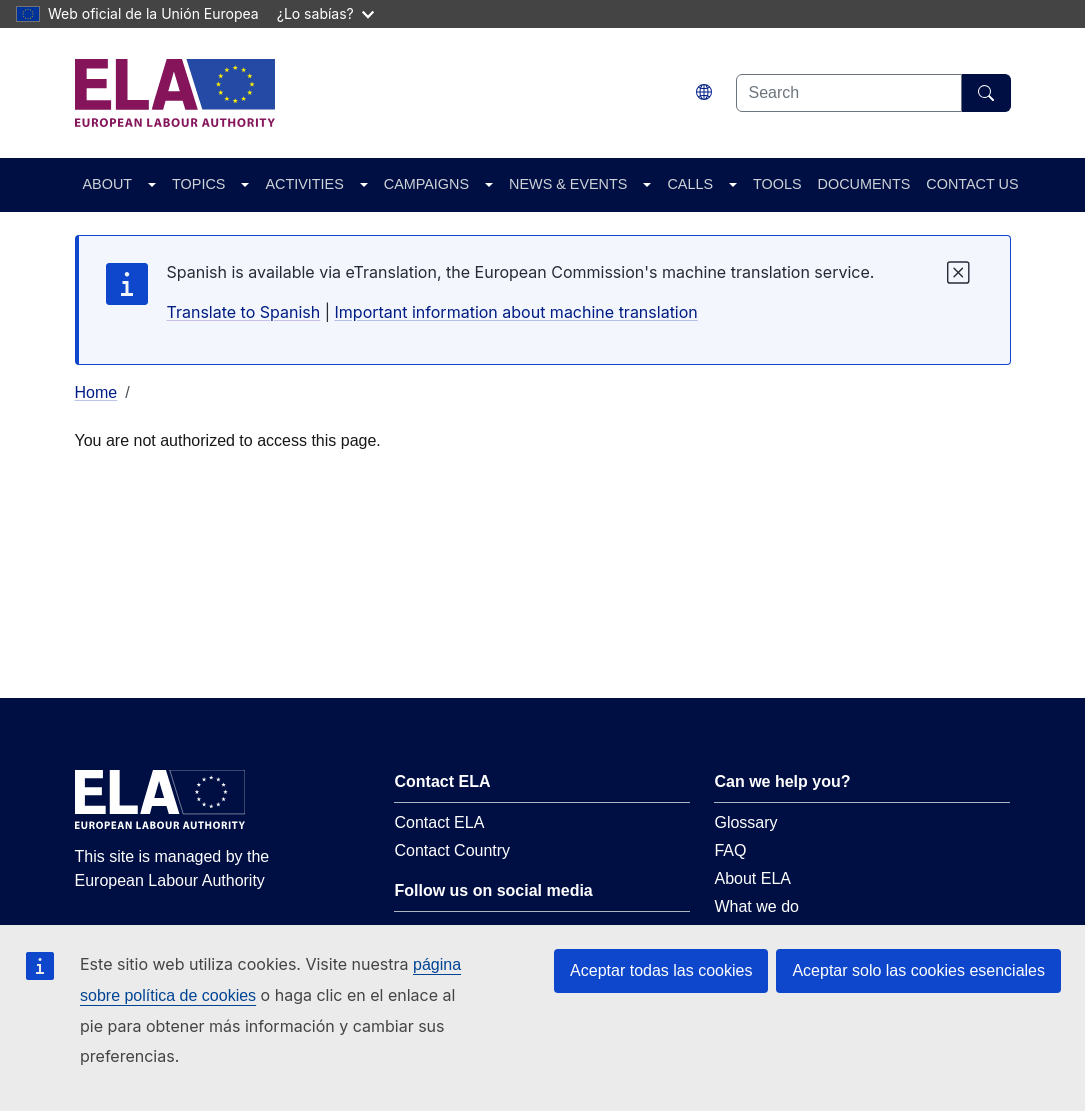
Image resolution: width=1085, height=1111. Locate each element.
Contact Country (452, 850)
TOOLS (777, 184)
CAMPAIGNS (426, 184)
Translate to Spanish (244, 312)
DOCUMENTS (864, 184)
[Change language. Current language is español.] (704, 92)
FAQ (730, 850)
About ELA (752, 878)
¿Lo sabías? (325, 13)
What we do (756, 906)
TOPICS (198, 184)
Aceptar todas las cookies (661, 970)
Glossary (745, 822)
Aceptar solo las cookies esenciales (918, 970)
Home (96, 392)
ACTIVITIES (304, 184)
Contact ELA (439, 822)
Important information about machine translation (516, 312)
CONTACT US (972, 184)
